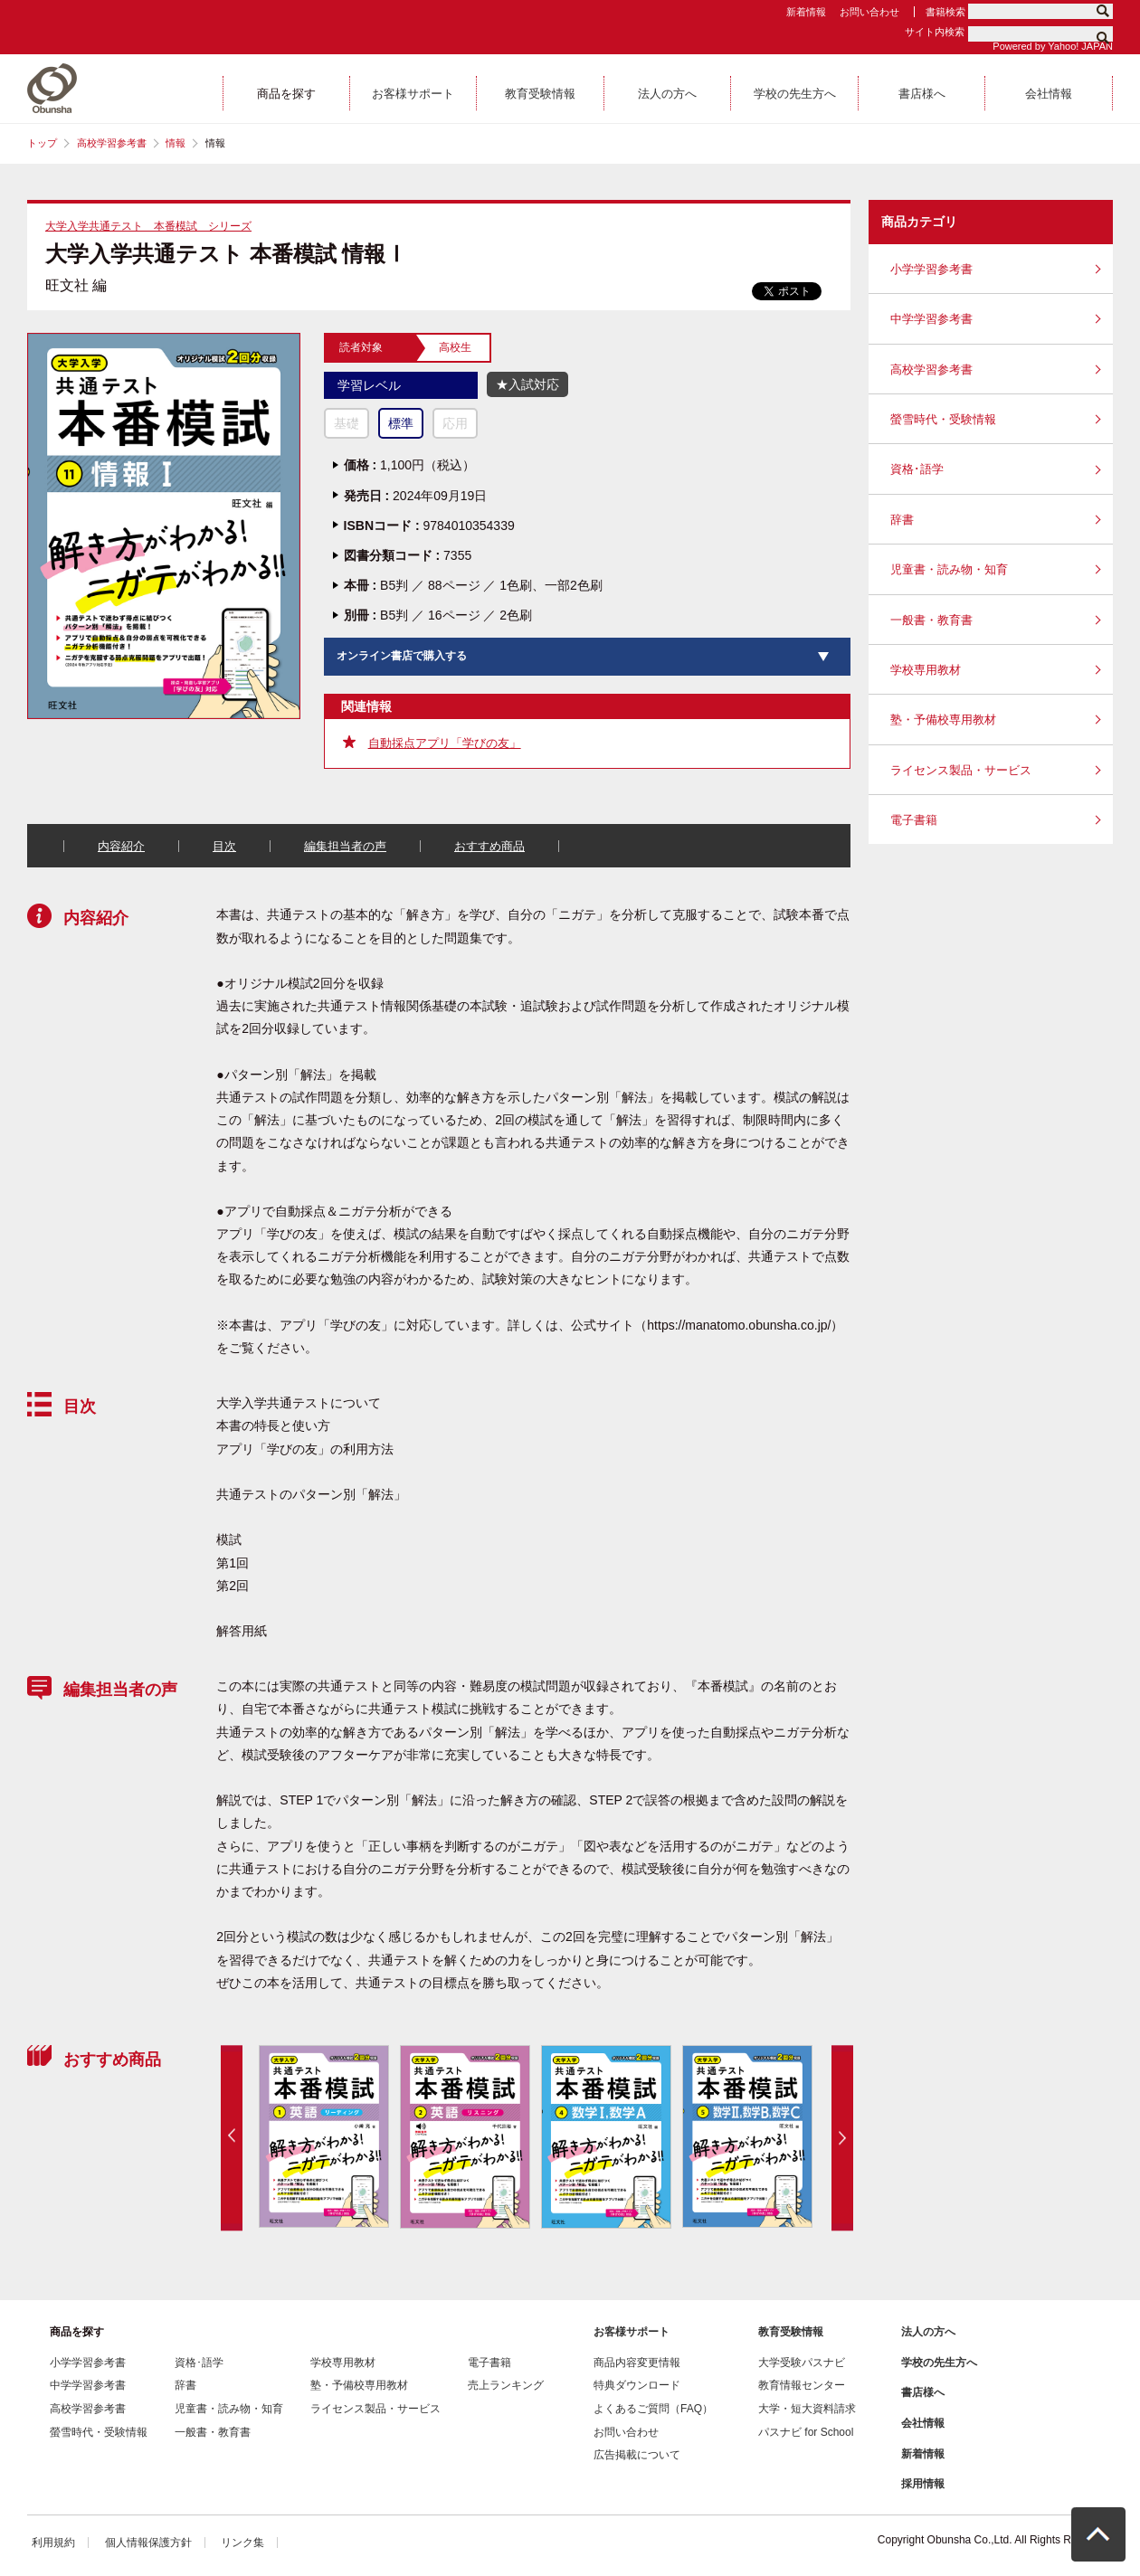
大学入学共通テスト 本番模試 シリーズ (148, 226)
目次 (224, 846)
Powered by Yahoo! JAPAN (1053, 46)
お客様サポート (632, 2331)
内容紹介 (121, 846)
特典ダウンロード (637, 2385)
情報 (175, 142)
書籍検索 (945, 11)
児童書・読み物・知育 (949, 569)
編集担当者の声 (345, 846)
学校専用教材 (925, 670)
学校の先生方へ (939, 2362)
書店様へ (923, 2392)
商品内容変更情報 (637, 2362)
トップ (42, 142)
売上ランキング (506, 2385)
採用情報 (923, 2483)
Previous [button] (231, 2137)
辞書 (902, 519)
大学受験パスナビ (801, 2362)
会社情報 (923, 2423)
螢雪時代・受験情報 (943, 419)
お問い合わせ (869, 11)
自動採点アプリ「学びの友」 (444, 743)
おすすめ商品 (489, 846)
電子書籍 (913, 820)
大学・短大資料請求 (807, 2408)
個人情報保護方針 (148, 2542)
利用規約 (53, 2542)
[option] (323, 2136)
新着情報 (806, 11)
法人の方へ (928, 2331)
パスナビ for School (805, 2432)
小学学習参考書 (931, 269)
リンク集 (242, 2542)
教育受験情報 (790, 2331)
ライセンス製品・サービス (960, 770)
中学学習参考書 (931, 319)
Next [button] (842, 2137)
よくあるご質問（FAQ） (653, 2408)
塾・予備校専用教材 (943, 719)
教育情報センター (801, 2385)
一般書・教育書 (931, 620)
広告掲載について (637, 2454)
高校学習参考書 (112, 142)
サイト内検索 (934, 31)
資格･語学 (917, 469)
